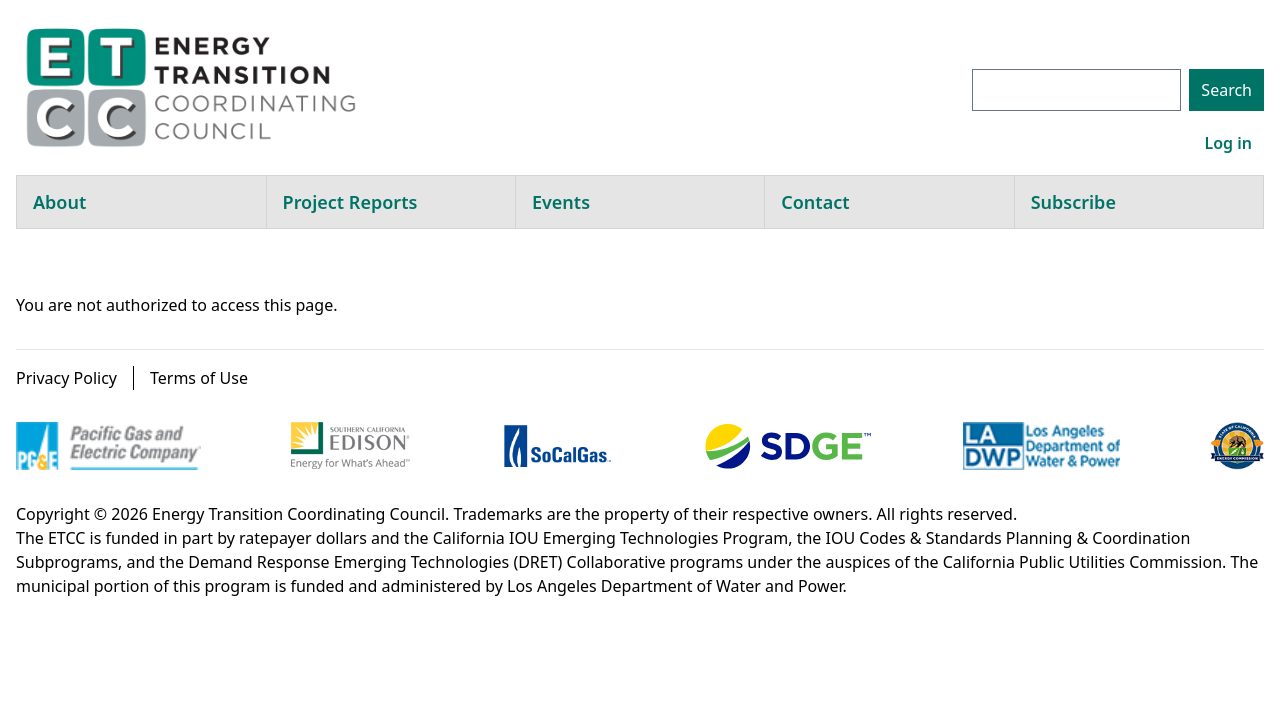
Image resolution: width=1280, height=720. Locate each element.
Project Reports (350, 202)
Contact (815, 202)
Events (561, 202)
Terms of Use (199, 378)
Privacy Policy (66, 378)
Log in (1228, 143)
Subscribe (1073, 202)
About (59, 202)
